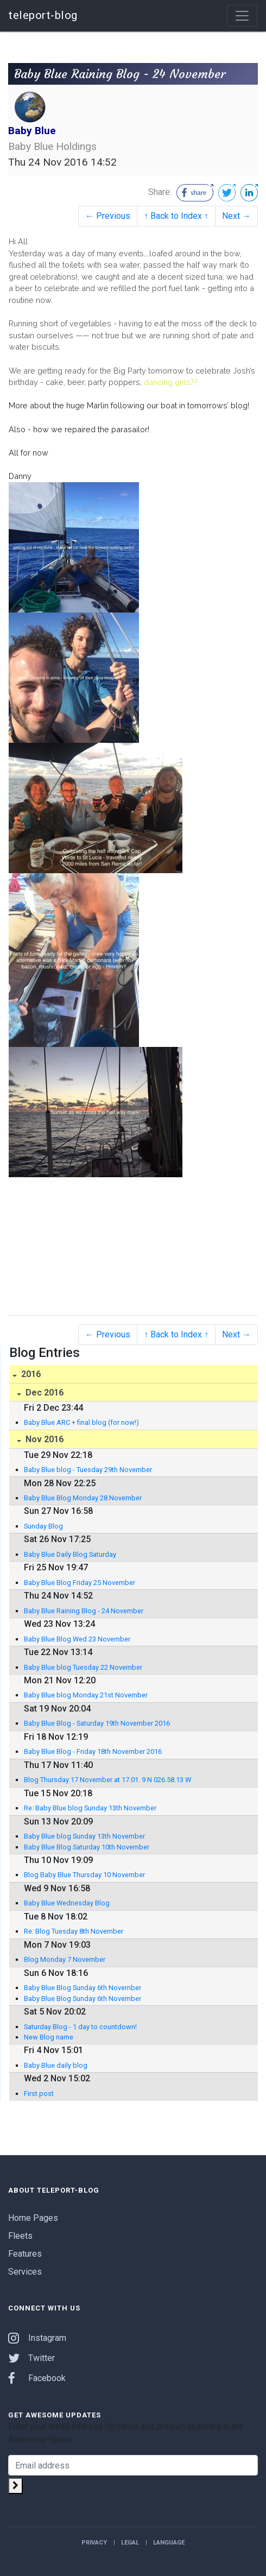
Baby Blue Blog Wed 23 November (77, 1639)
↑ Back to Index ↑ (176, 216)
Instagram (37, 2338)
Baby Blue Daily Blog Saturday (70, 1554)
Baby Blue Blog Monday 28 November (83, 1498)
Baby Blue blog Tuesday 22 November (83, 1667)
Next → (236, 216)
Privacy (94, 2542)
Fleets (20, 2236)
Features (25, 2254)
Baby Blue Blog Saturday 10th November (86, 1847)
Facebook (37, 2378)
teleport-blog (43, 15)
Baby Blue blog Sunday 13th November (84, 1836)
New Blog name (48, 2037)
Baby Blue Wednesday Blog (67, 1903)
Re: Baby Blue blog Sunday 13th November (90, 1808)
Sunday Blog (43, 1526)
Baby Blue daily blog (55, 2065)
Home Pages (33, 2218)
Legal (130, 2542)
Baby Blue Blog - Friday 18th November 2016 (93, 1751)
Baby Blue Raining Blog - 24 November (83, 1611)
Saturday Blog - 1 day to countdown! (80, 2027)
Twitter (31, 2358)
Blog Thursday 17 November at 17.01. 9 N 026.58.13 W (107, 1780)
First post (39, 2093)
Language (169, 2542)
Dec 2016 (43, 1392)
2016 (30, 1374)
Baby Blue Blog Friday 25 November (79, 1583)
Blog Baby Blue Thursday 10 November (84, 1875)
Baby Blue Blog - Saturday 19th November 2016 (97, 1723)
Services (25, 2271)
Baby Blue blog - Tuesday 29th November (88, 1470)
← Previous (107, 216)
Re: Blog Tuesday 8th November (73, 1931)
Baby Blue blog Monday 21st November (86, 1695)
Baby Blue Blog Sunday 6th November (82, 1988)
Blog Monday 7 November (64, 1959)
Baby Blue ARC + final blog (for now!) (81, 1422)
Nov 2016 (43, 1439)
